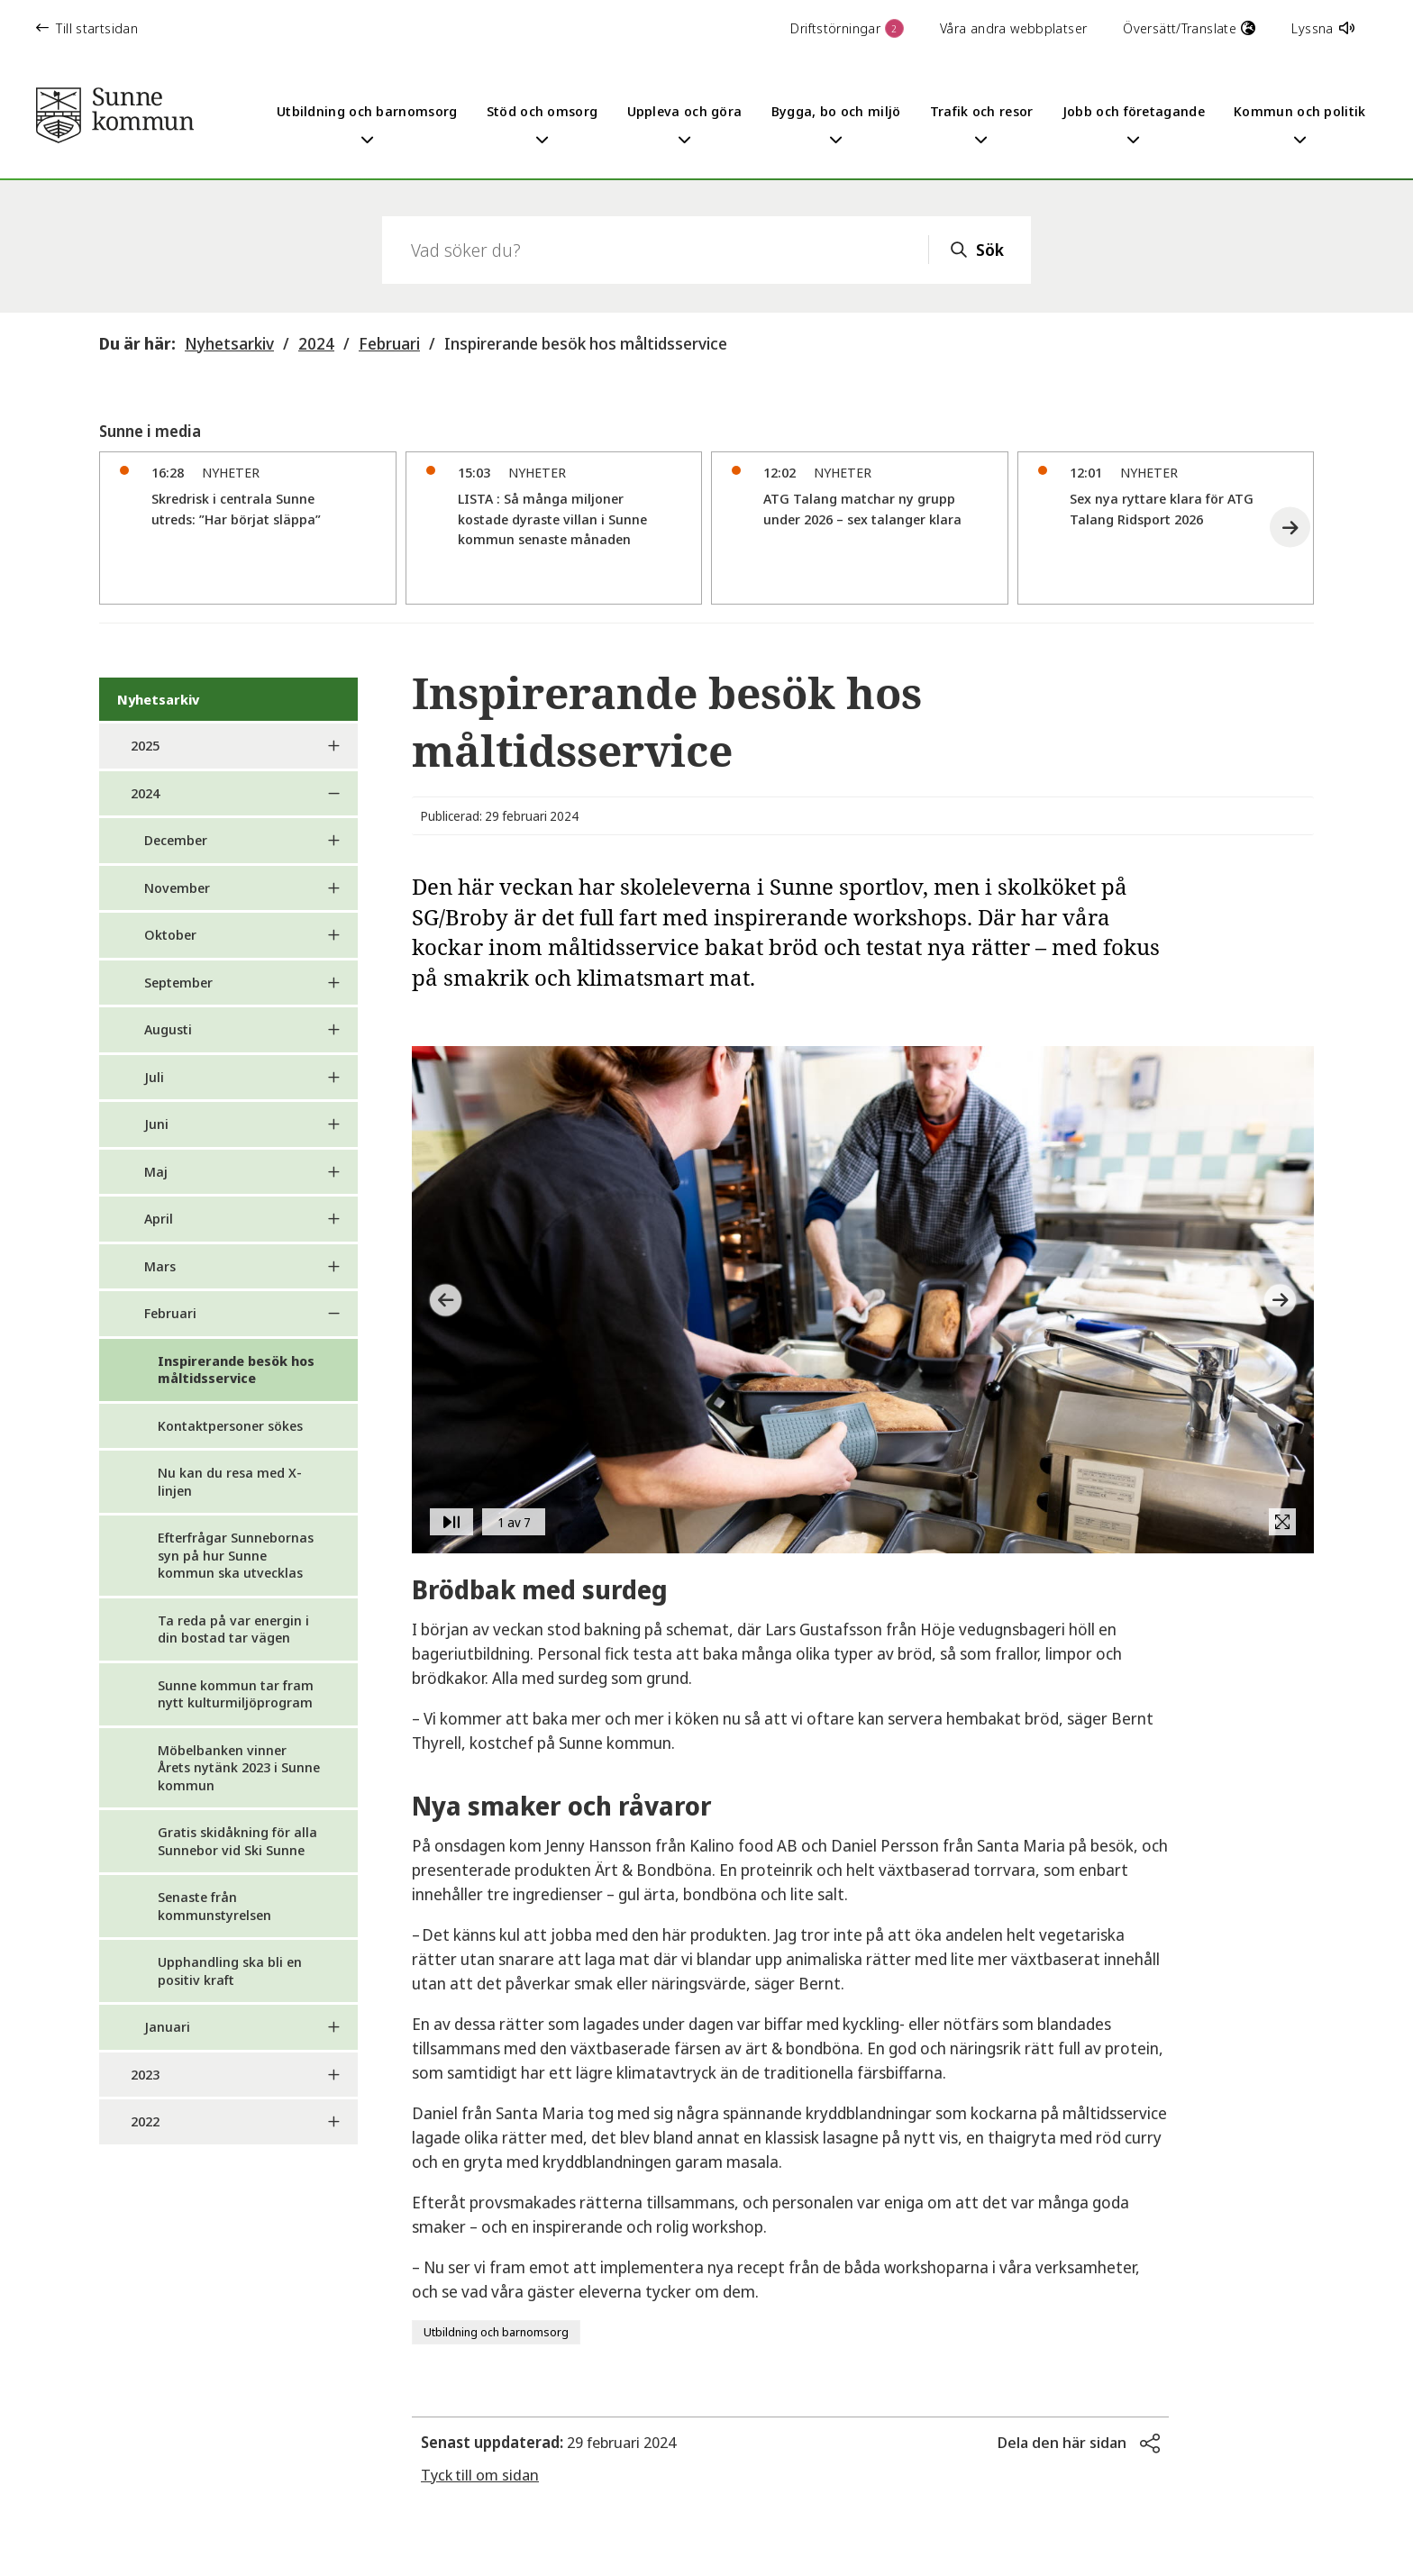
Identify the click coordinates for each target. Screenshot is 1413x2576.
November (177, 887)
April (158, 1218)
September (178, 982)
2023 (145, 2074)
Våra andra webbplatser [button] (1013, 28)
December (175, 840)
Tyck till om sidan (480, 2474)
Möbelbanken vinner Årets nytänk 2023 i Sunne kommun (239, 1767)
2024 (316, 343)
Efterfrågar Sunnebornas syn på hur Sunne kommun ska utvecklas (236, 1554)
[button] (1290, 527)
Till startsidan (87, 28)
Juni (156, 1124)
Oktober (170, 934)
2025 (145, 745)
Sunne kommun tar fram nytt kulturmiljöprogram (236, 1694)
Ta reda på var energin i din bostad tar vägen (233, 1629)
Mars (160, 1266)
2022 (145, 2121)
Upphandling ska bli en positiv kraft (230, 1970)
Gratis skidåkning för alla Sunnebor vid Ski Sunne (237, 1841)
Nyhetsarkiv (229, 343)
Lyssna (1322, 28)
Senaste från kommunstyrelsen (214, 1906)
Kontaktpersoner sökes (230, 1425)
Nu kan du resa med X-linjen (230, 1481)
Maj (156, 1171)
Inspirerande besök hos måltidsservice (585, 343)
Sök (990, 249)
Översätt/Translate (1189, 28)
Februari (389, 343)
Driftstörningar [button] (847, 28)
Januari (167, 2026)
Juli (154, 1077)
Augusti (168, 1029)
